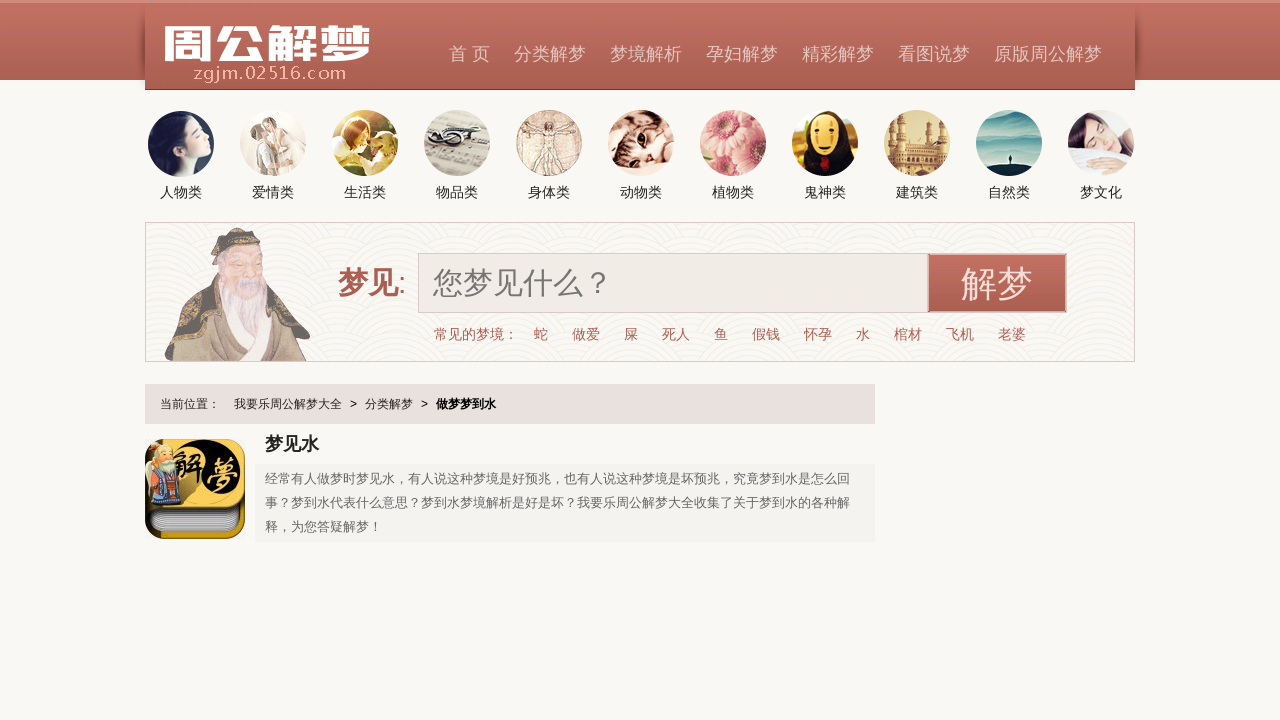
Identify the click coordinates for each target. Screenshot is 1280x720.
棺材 (908, 334)
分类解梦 (550, 54)
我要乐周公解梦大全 (288, 404)
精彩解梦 (838, 54)
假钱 (766, 334)
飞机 (960, 334)
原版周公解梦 (1048, 54)
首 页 (469, 54)
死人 (676, 334)
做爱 (586, 334)
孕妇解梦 (742, 54)
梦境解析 (646, 54)
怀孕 (818, 334)
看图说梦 (934, 54)
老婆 (1012, 334)
